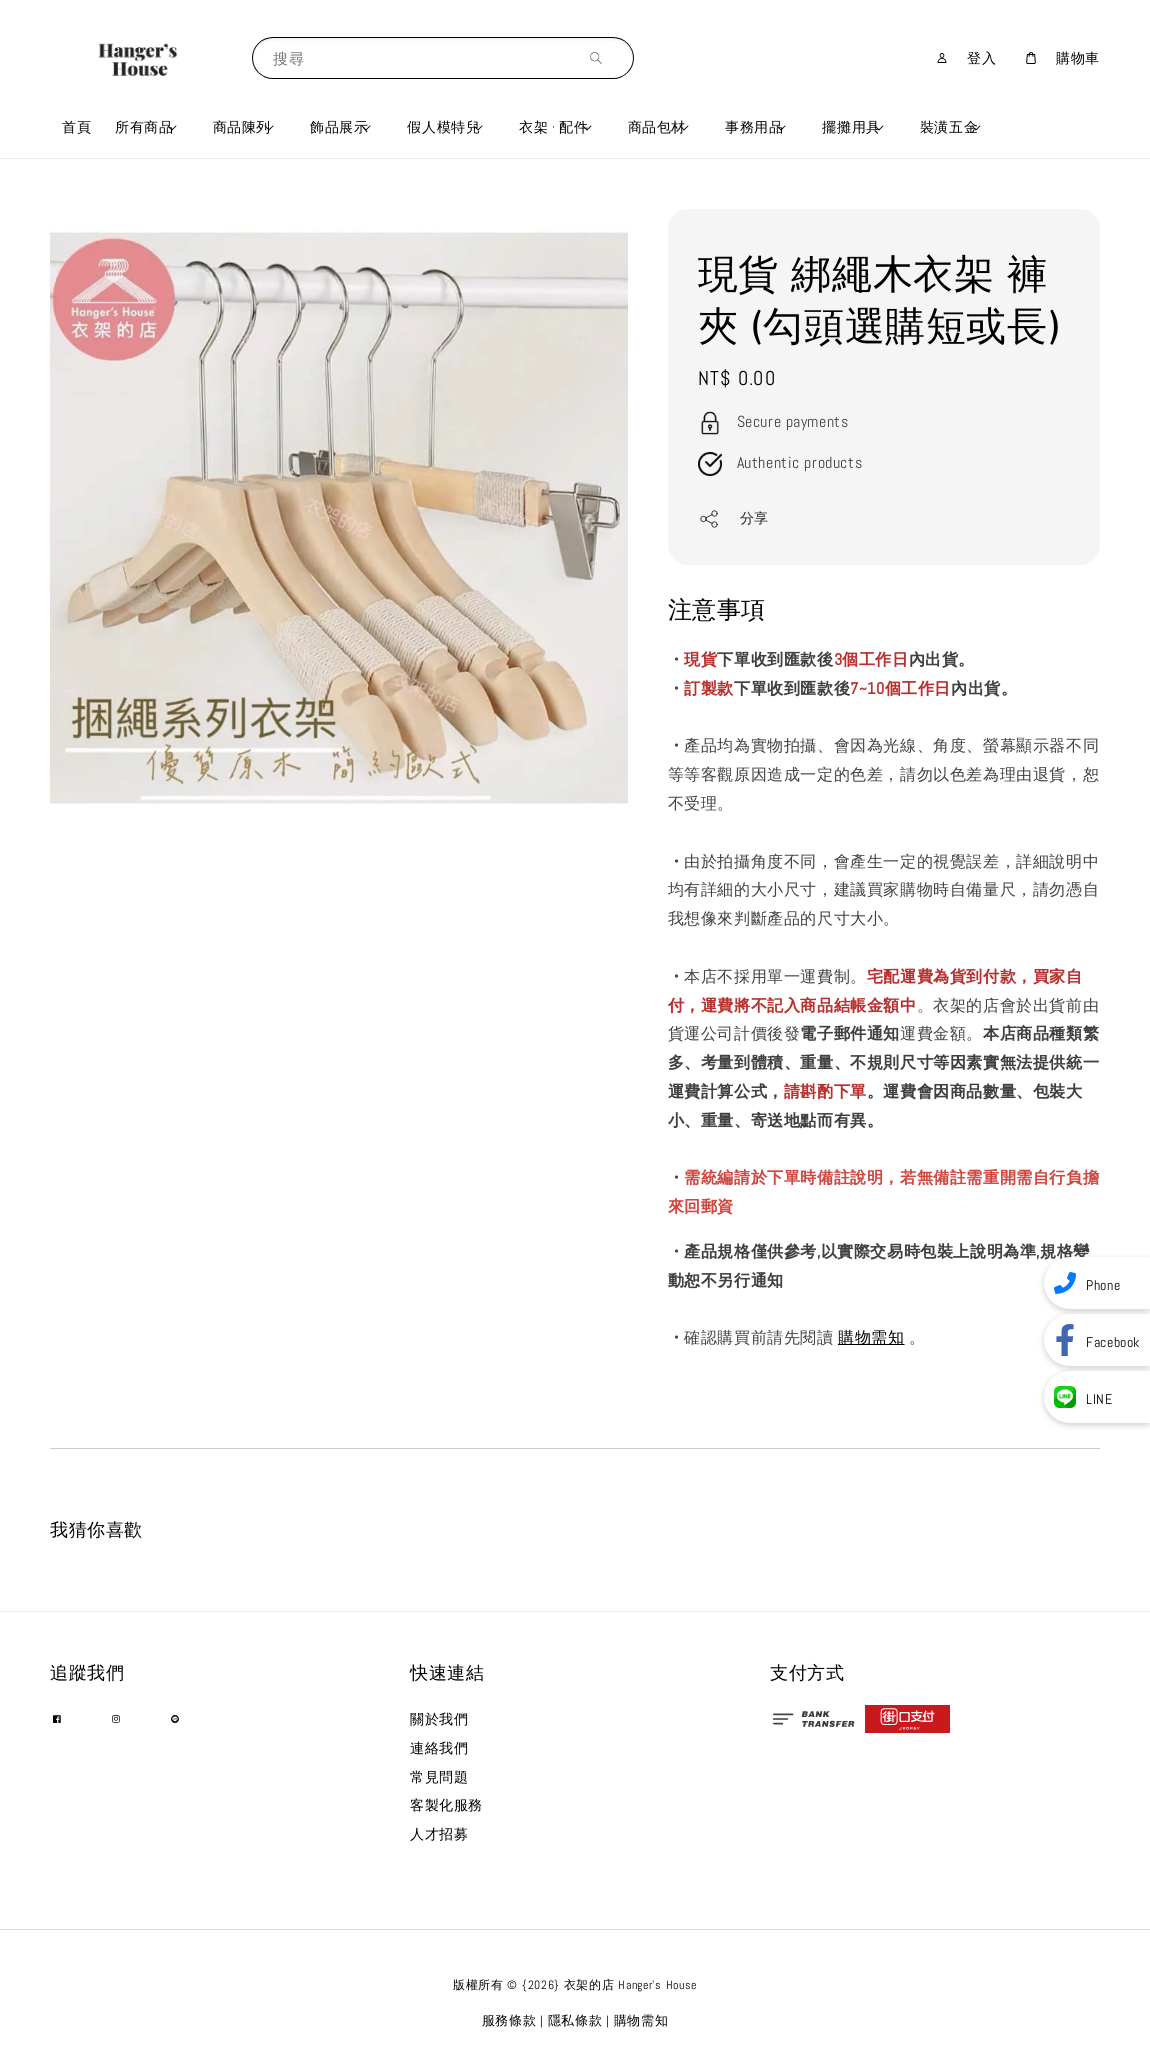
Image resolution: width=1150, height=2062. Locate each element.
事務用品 (754, 127)
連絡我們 (439, 1748)
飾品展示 (339, 127)
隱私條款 (575, 2020)
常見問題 (439, 1777)
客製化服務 (446, 1805)
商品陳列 (242, 127)
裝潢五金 (949, 127)
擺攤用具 (851, 127)
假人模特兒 (443, 127)
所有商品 (144, 127)
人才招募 (439, 1834)
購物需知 (871, 1337)
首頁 (76, 127)
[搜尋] (601, 57)
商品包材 (657, 127)
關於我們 (439, 1719)
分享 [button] (733, 519)
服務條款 (509, 2020)
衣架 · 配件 (553, 127)
